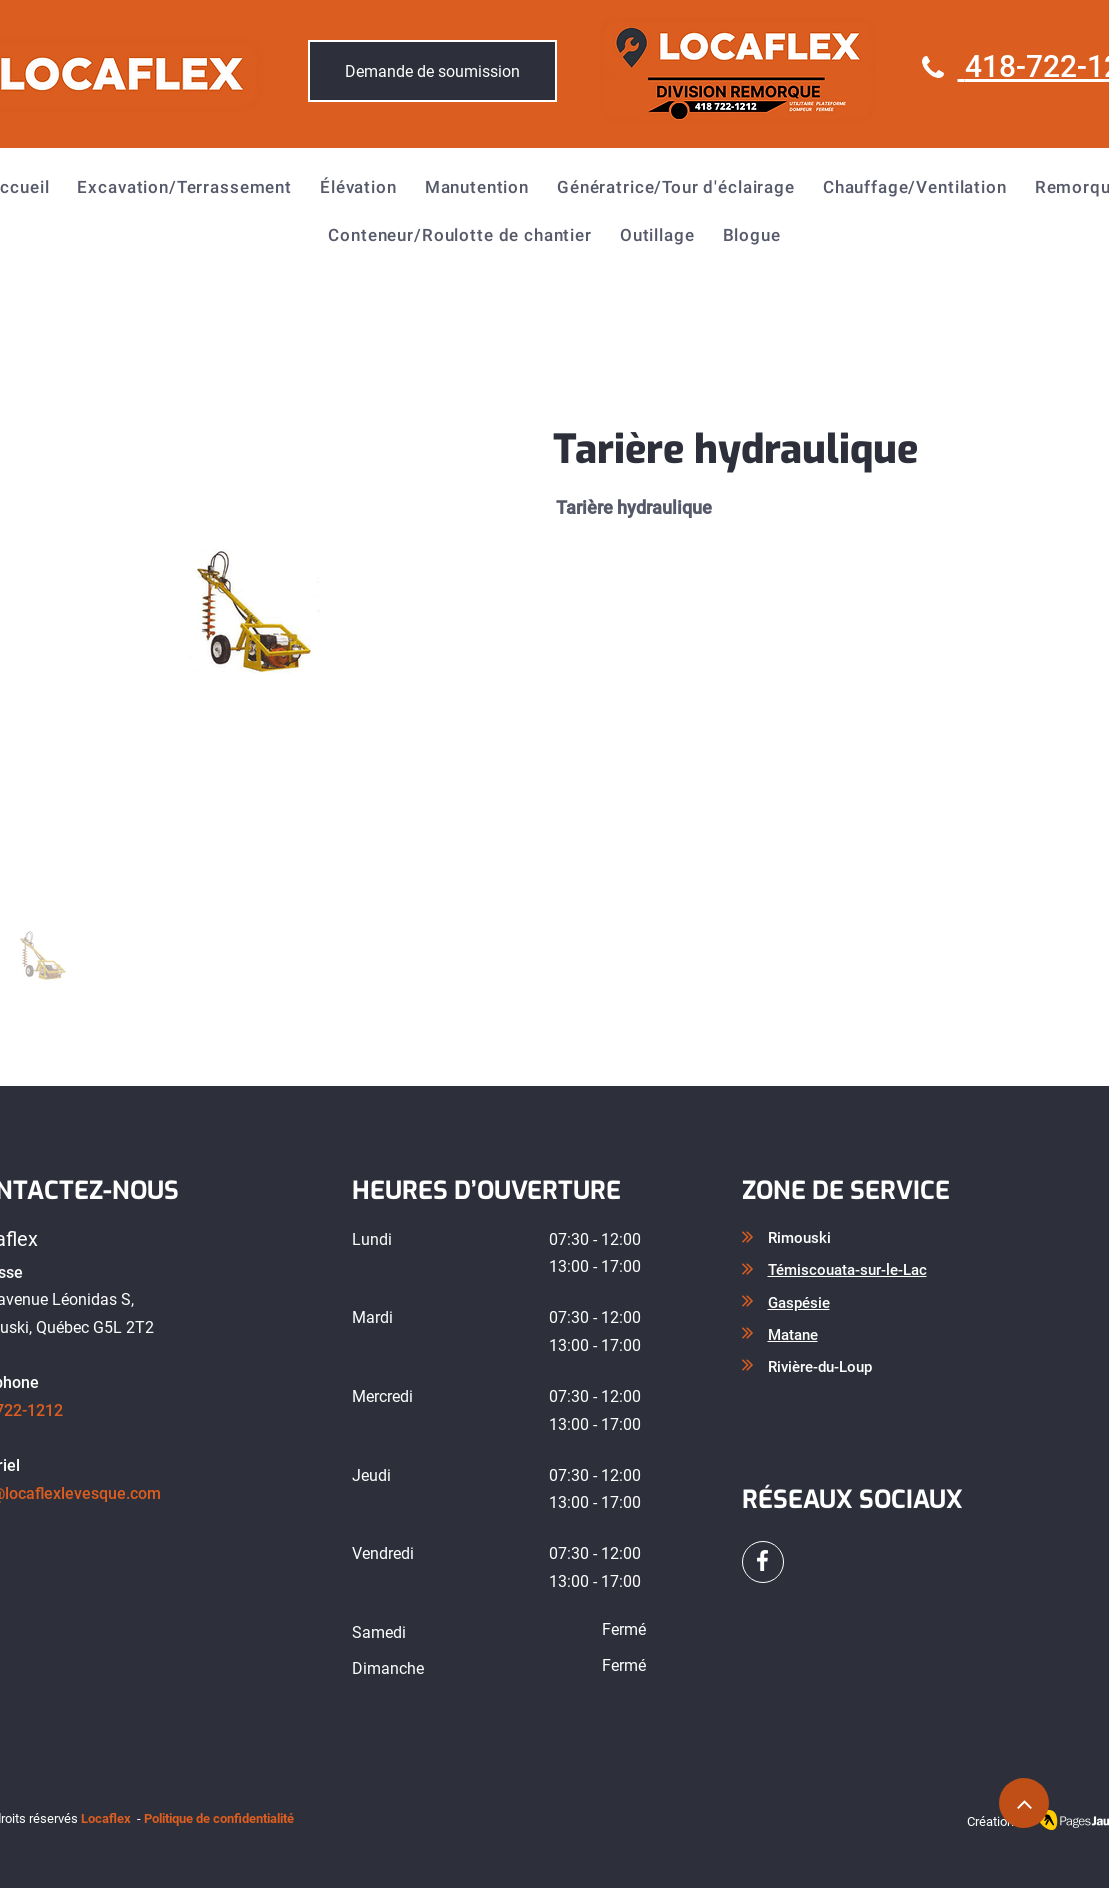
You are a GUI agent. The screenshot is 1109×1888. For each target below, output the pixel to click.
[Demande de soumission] (432, 71)
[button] (184, 187)
